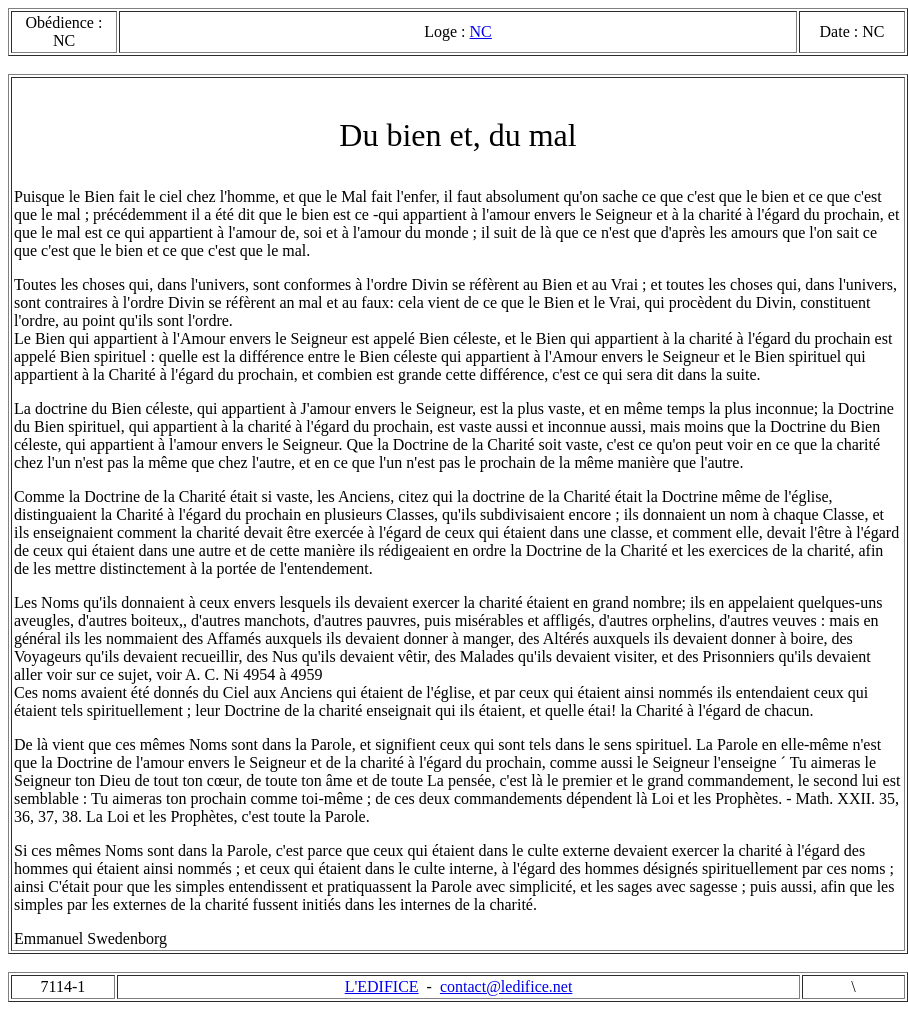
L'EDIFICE (382, 986)
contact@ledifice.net (506, 986)
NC (481, 31)
